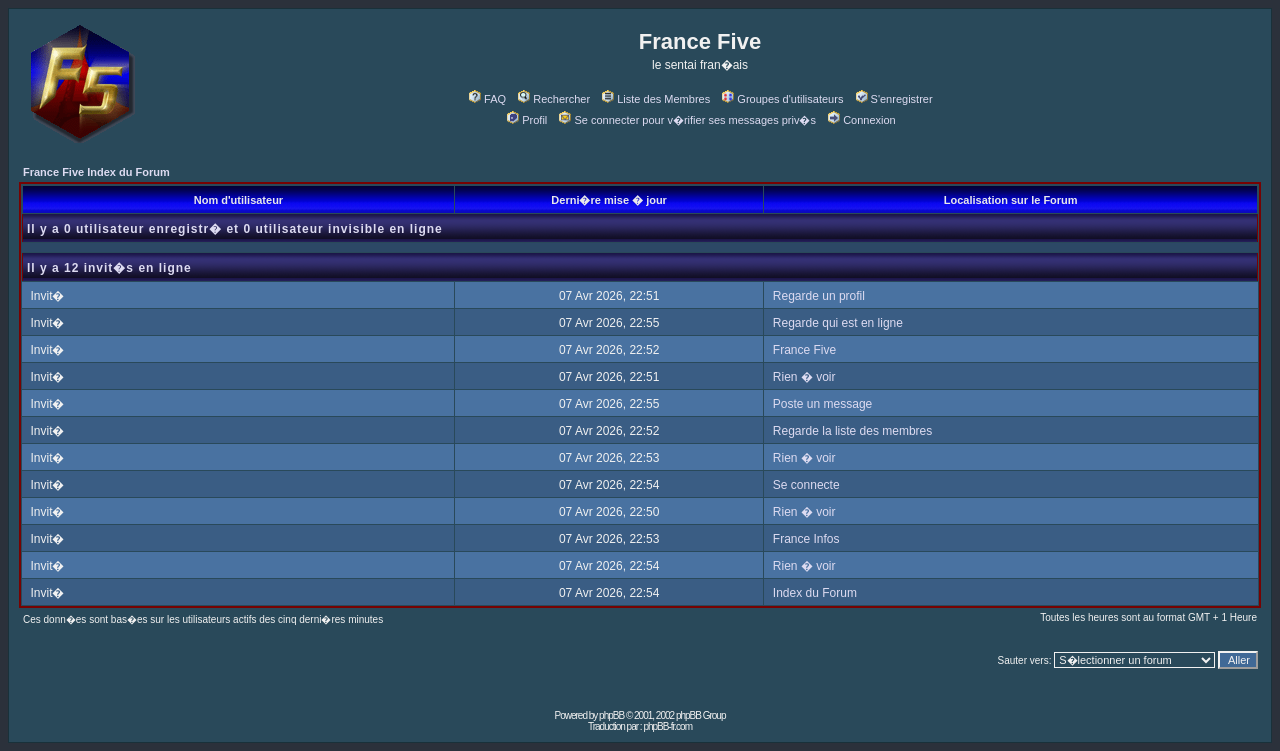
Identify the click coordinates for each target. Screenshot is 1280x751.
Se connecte (806, 485)
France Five (804, 350)
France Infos (806, 539)
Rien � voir (804, 377)
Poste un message (822, 404)
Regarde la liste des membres (852, 431)
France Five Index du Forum (96, 172)
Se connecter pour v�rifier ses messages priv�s (687, 120)
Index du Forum (815, 593)
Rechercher (554, 99)
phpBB (611, 715)
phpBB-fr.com (667, 726)
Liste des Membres (656, 99)
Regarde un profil (819, 296)
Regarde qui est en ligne (838, 323)
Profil (527, 120)
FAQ (487, 99)
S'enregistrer (894, 99)
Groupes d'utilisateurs (782, 99)
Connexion (862, 120)
